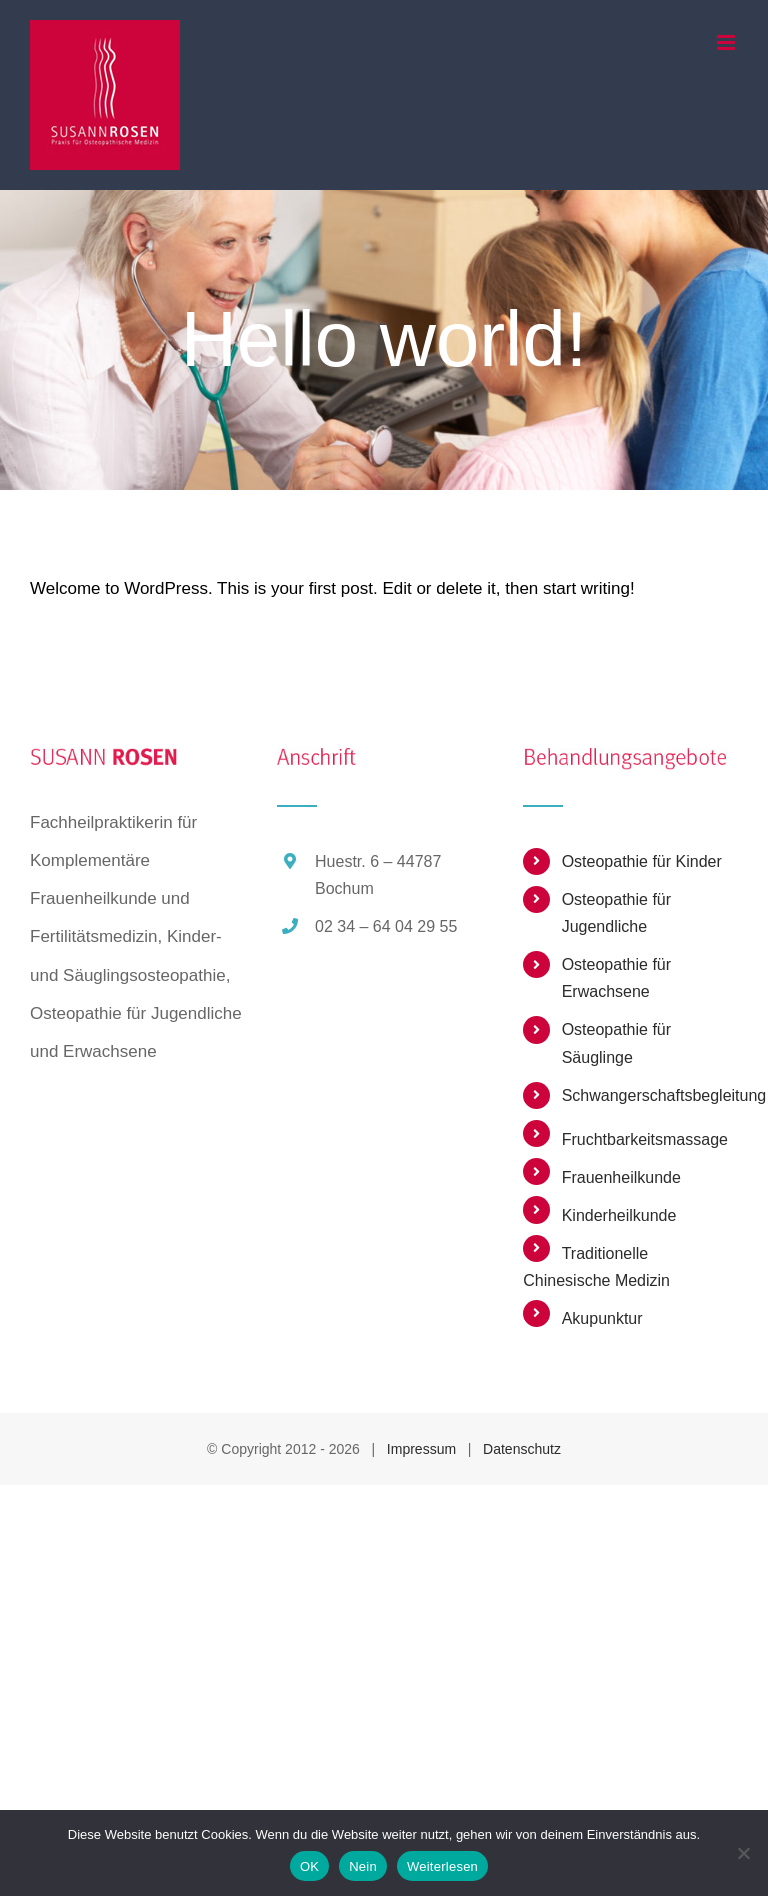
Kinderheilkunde (619, 1215)
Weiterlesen (442, 1866)
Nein (363, 1866)
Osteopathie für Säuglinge (616, 1043)
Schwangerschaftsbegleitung (650, 1095)
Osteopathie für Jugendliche (616, 913)
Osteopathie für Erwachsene (616, 978)
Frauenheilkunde (621, 1177)
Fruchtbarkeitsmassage (645, 1139)
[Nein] (743, 1853)
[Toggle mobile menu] (727, 42)
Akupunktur (602, 1318)
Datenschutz (522, 1449)
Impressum (421, 1449)
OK (309, 1866)
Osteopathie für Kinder (642, 861)
